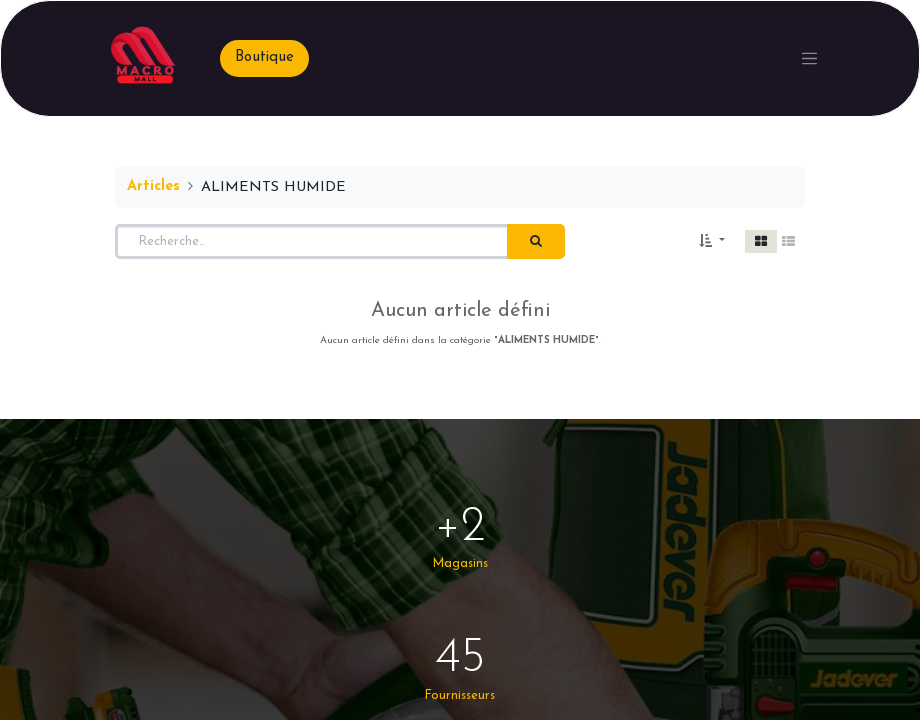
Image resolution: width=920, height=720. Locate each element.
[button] (712, 242)
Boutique (264, 57)
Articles (153, 186)
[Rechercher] (536, 242)
